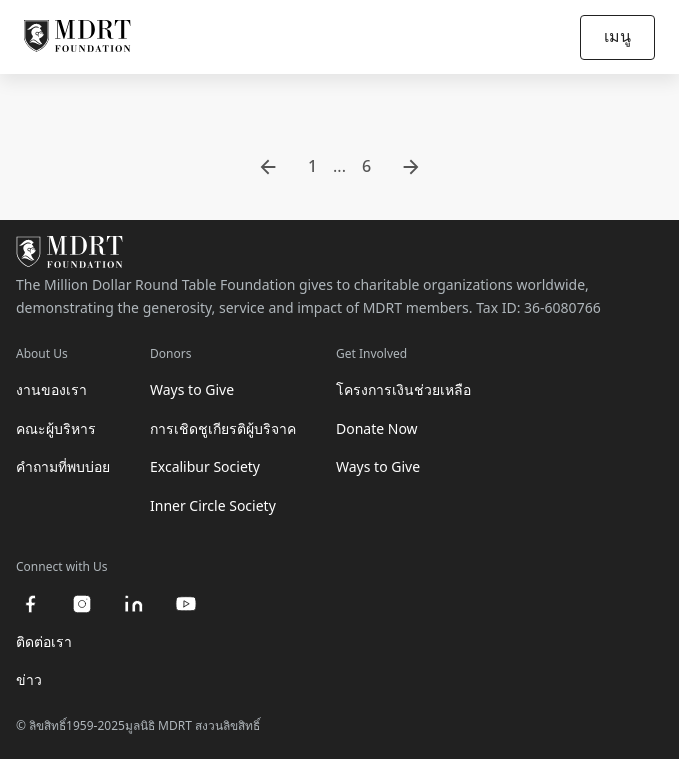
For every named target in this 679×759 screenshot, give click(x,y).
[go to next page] (411, 167)
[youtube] (186, 604)
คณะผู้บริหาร (56, 428)
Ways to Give (192, 389)
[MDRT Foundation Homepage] (77, 37)
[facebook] (30, 604)
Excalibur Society (205, 466)
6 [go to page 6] (366, 166)
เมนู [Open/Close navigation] (617, 36)
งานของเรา (51, 389)
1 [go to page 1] (312, 166)
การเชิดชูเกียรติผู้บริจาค (223, 428)
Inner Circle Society (213, 505)
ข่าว (29, 679)
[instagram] (82, 604)
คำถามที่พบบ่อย (63, 466)
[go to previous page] (268, 167)
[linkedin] (134, 604)
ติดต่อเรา (44, 641)
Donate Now (377, 428)
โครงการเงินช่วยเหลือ (403, 389)
